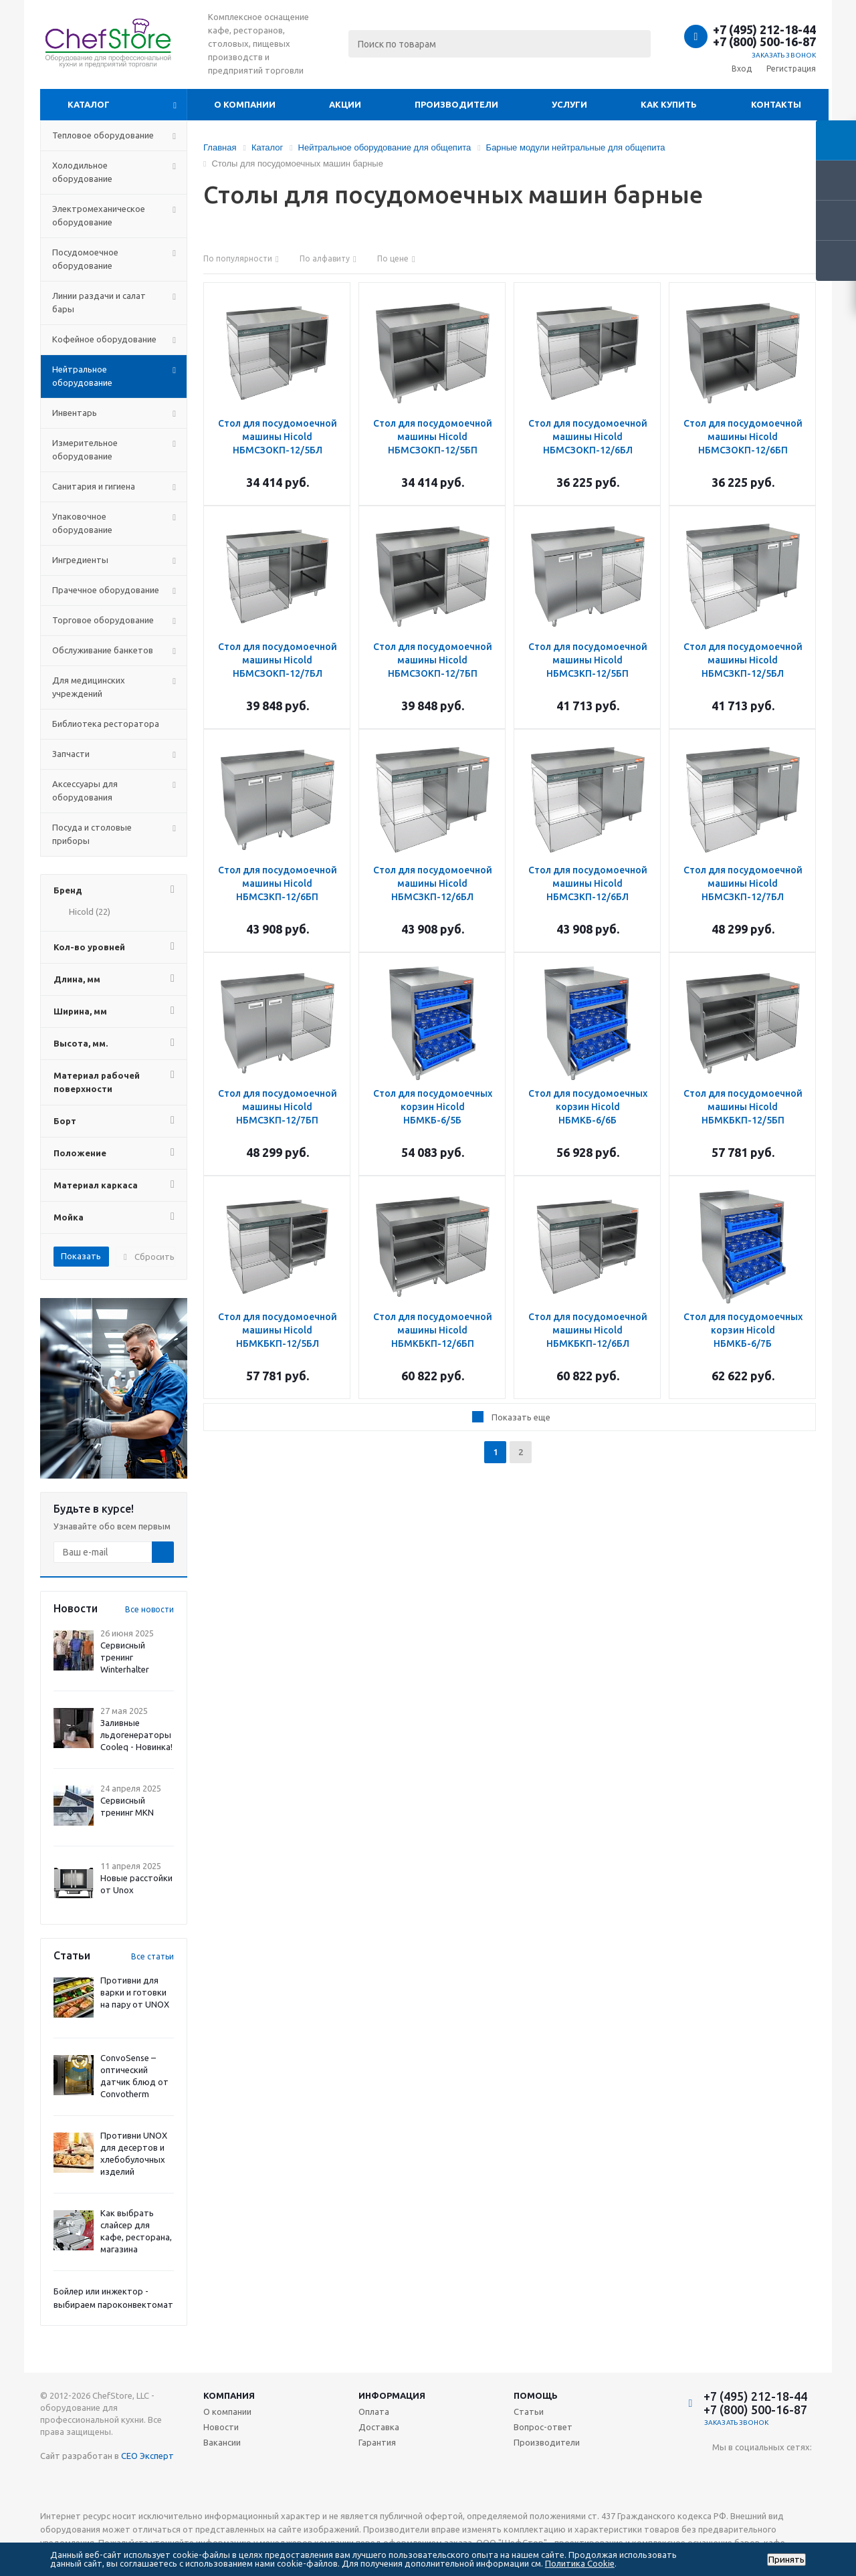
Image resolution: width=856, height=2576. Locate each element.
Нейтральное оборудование (82, 375)
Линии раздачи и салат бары (99, 302)
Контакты (776, 104)
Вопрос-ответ (543, 2427)
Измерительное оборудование (85, 449)
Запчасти (71, 753)
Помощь (536, 2395)
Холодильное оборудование (82, 171)
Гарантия (377, 2442)
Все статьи (152, 1956)
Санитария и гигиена (93, 486)
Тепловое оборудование (103, 135)
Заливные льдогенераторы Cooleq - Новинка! (136, 1734)
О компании (245, 104)
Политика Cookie (580, 2563)
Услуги (569, 104)
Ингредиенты (80, 559)
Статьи (529, 2411)
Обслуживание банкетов (102, 650)
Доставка (378, 2427)
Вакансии (222, 2442)
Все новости (149, 1609)
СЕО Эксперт (147, 2455)
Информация (391, 2395)
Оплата (373, 2411)
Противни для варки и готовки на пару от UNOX (134, 1992)
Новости (221, 2427)
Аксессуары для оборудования (85, 790)
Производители (456, 104)
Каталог (89, 104)
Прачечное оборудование (105, 590)
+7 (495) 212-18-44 (764, 29)
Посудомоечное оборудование (85, 258)
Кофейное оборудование (104, 339)
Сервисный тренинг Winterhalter (124, 1657)
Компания (229, 2395)
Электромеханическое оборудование (98, 215)
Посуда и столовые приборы (92, 834)
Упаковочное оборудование (82, 523)
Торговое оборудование (103, 620)
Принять (786, 2560)
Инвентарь (74, 412)
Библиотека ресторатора (105, 723)
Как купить (669, 104)
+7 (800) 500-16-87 (764, 41)
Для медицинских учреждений (88, 686)
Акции (345, 104)
